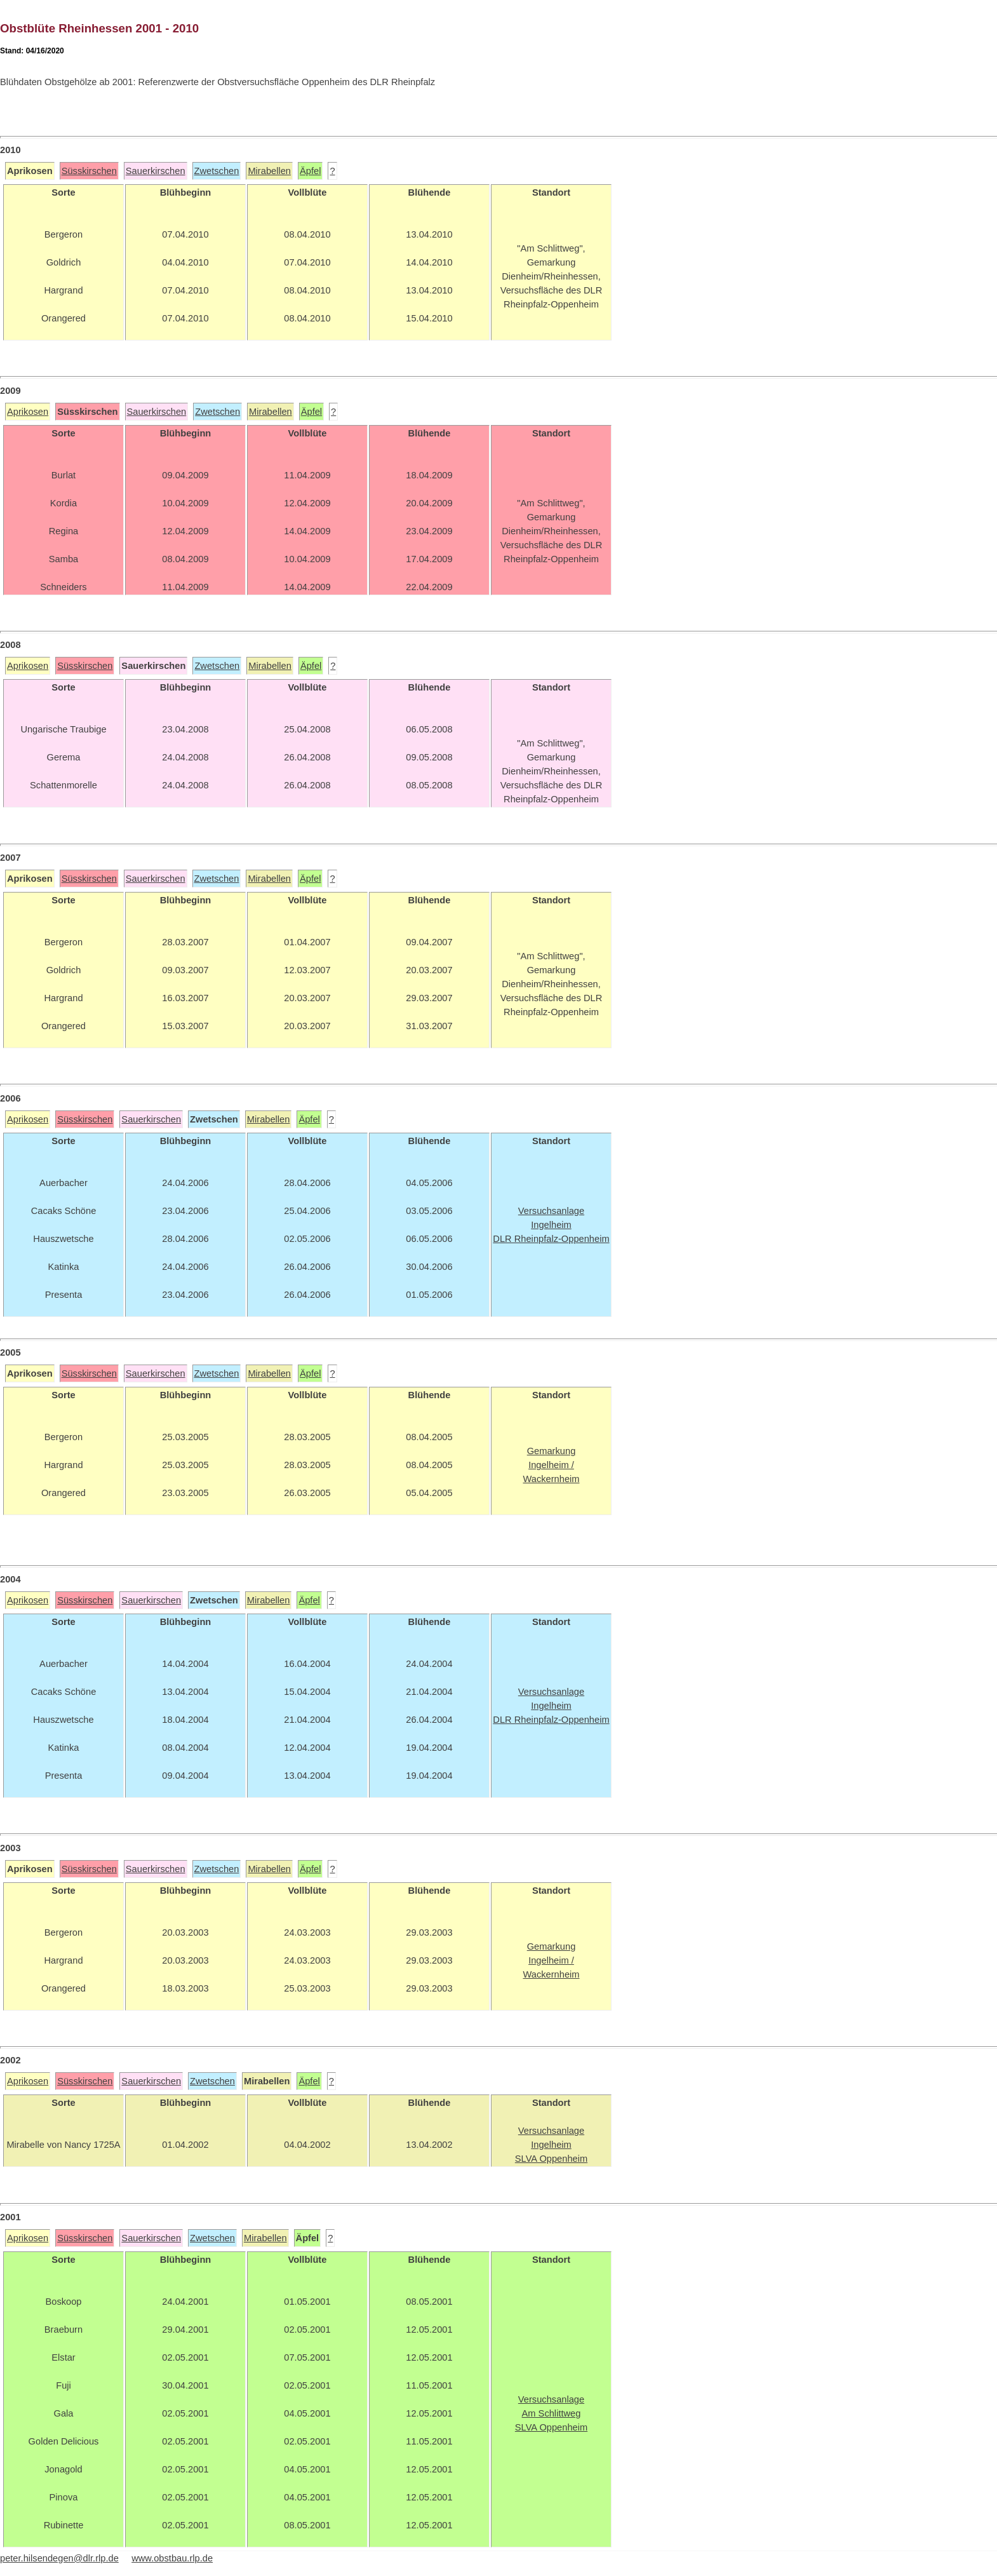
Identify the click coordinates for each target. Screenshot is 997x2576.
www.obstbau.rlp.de (172, 2558)
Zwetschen (216, 171)
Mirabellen (269, 171)
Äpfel (310, 171)
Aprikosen (27, 412)
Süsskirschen (89, 171)
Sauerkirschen (155, 171)
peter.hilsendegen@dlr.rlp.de (59, 2558)
